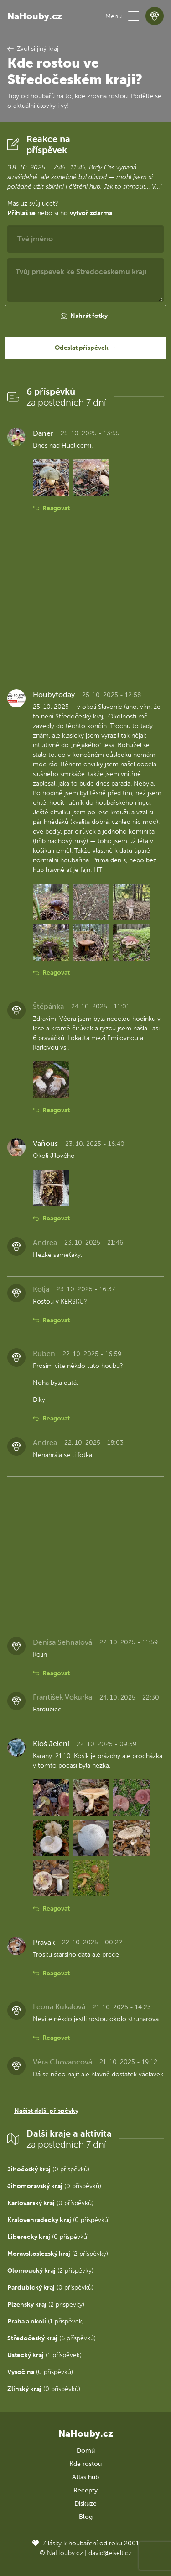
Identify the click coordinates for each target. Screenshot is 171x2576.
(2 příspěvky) (57, 2254)
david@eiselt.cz (110, 2553)
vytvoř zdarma (91, 213)
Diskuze (85, 2503)
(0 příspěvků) (48, 2169)
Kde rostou (85, 2464)
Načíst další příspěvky (46, 2111)
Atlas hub (85, 2477)
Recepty (85, 2490)
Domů (86, 2451)
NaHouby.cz (34, 16)
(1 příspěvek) (45, 2321)
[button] (133, 16)
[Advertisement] (85, 601)
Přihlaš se (21, 213)
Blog (86, 2517)
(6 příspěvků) (51, 2338)
